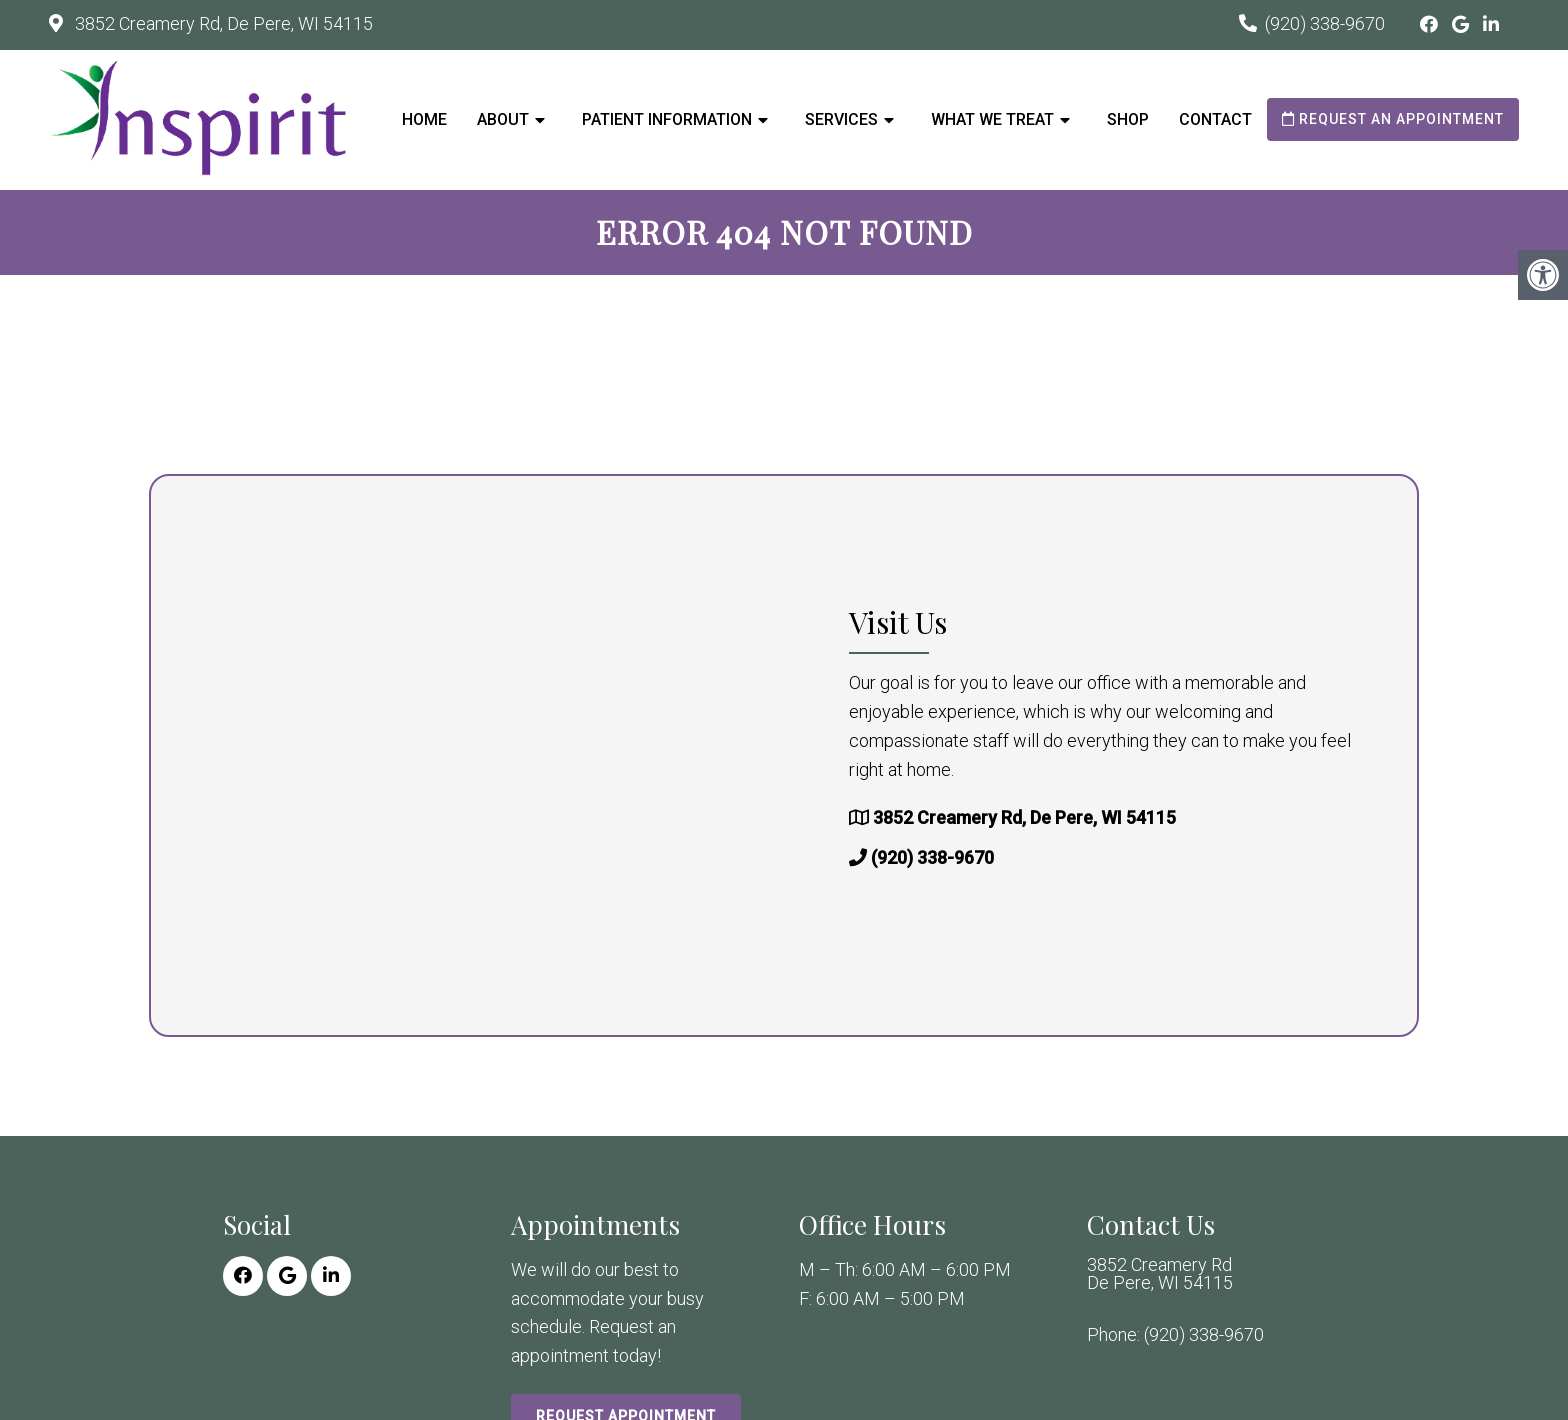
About (503, 119)
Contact (1215, 119)
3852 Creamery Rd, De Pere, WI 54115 (222, 23)
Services (841, 119)
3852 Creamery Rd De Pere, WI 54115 (1160, 1274)
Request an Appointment (1393, 119)
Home (424, 119)
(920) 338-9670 (1325, 23)
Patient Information (667, 119)
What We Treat (992, 119)
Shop (1128, 119)
